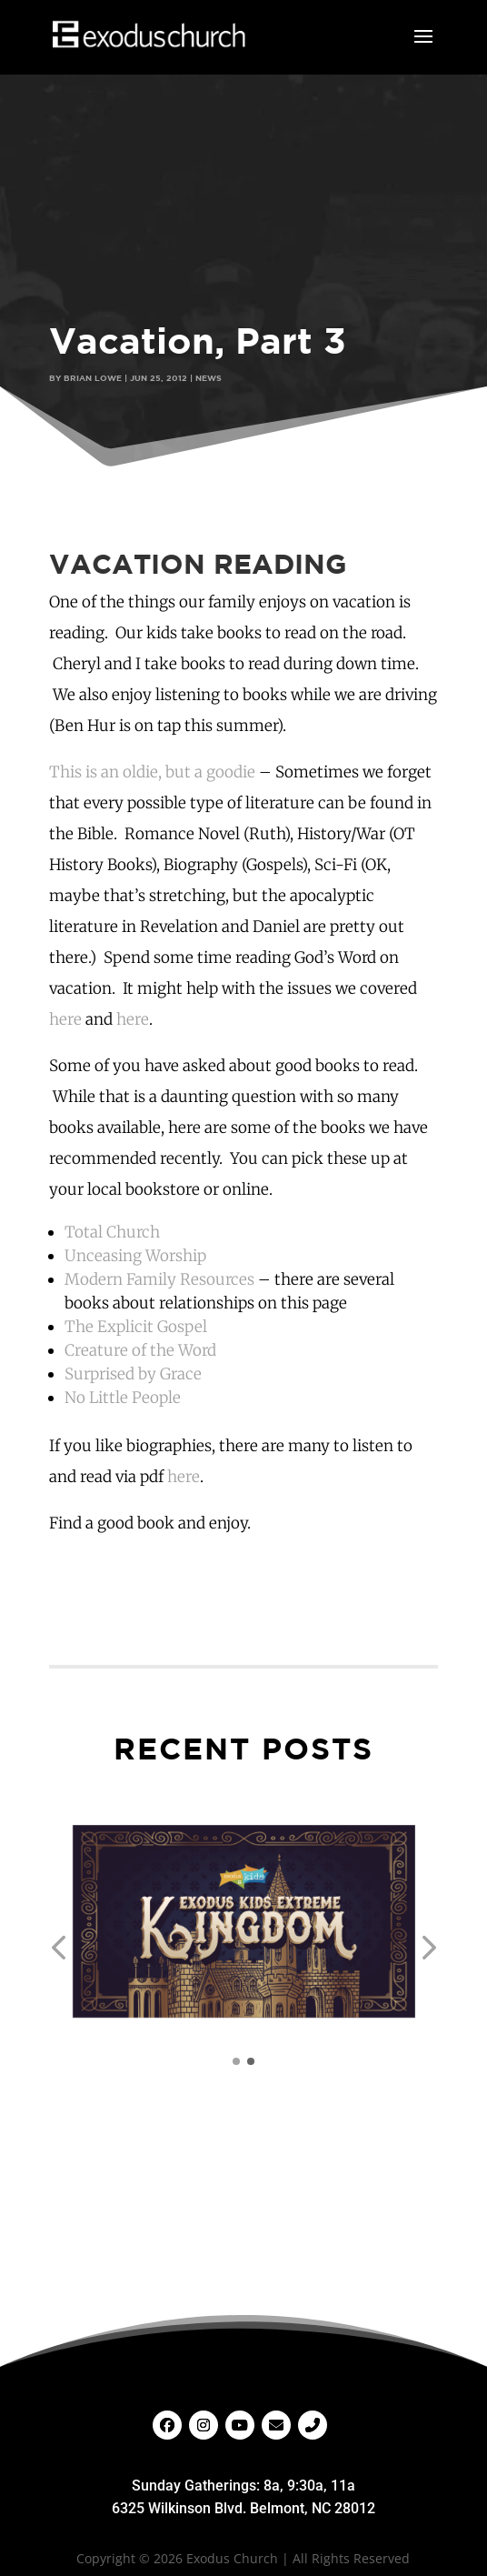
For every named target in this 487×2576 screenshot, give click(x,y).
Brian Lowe (93, 378)
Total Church (112, 1232)
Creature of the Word (140, 1350)
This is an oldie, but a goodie (152, 772)
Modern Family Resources (159, 1279)
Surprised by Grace (133, 1374)
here (65, 1019)
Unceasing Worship (135, 1256)
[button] (58, 1948)
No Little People (123, 1398)
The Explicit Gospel (136, 1327)
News (208, 378)
